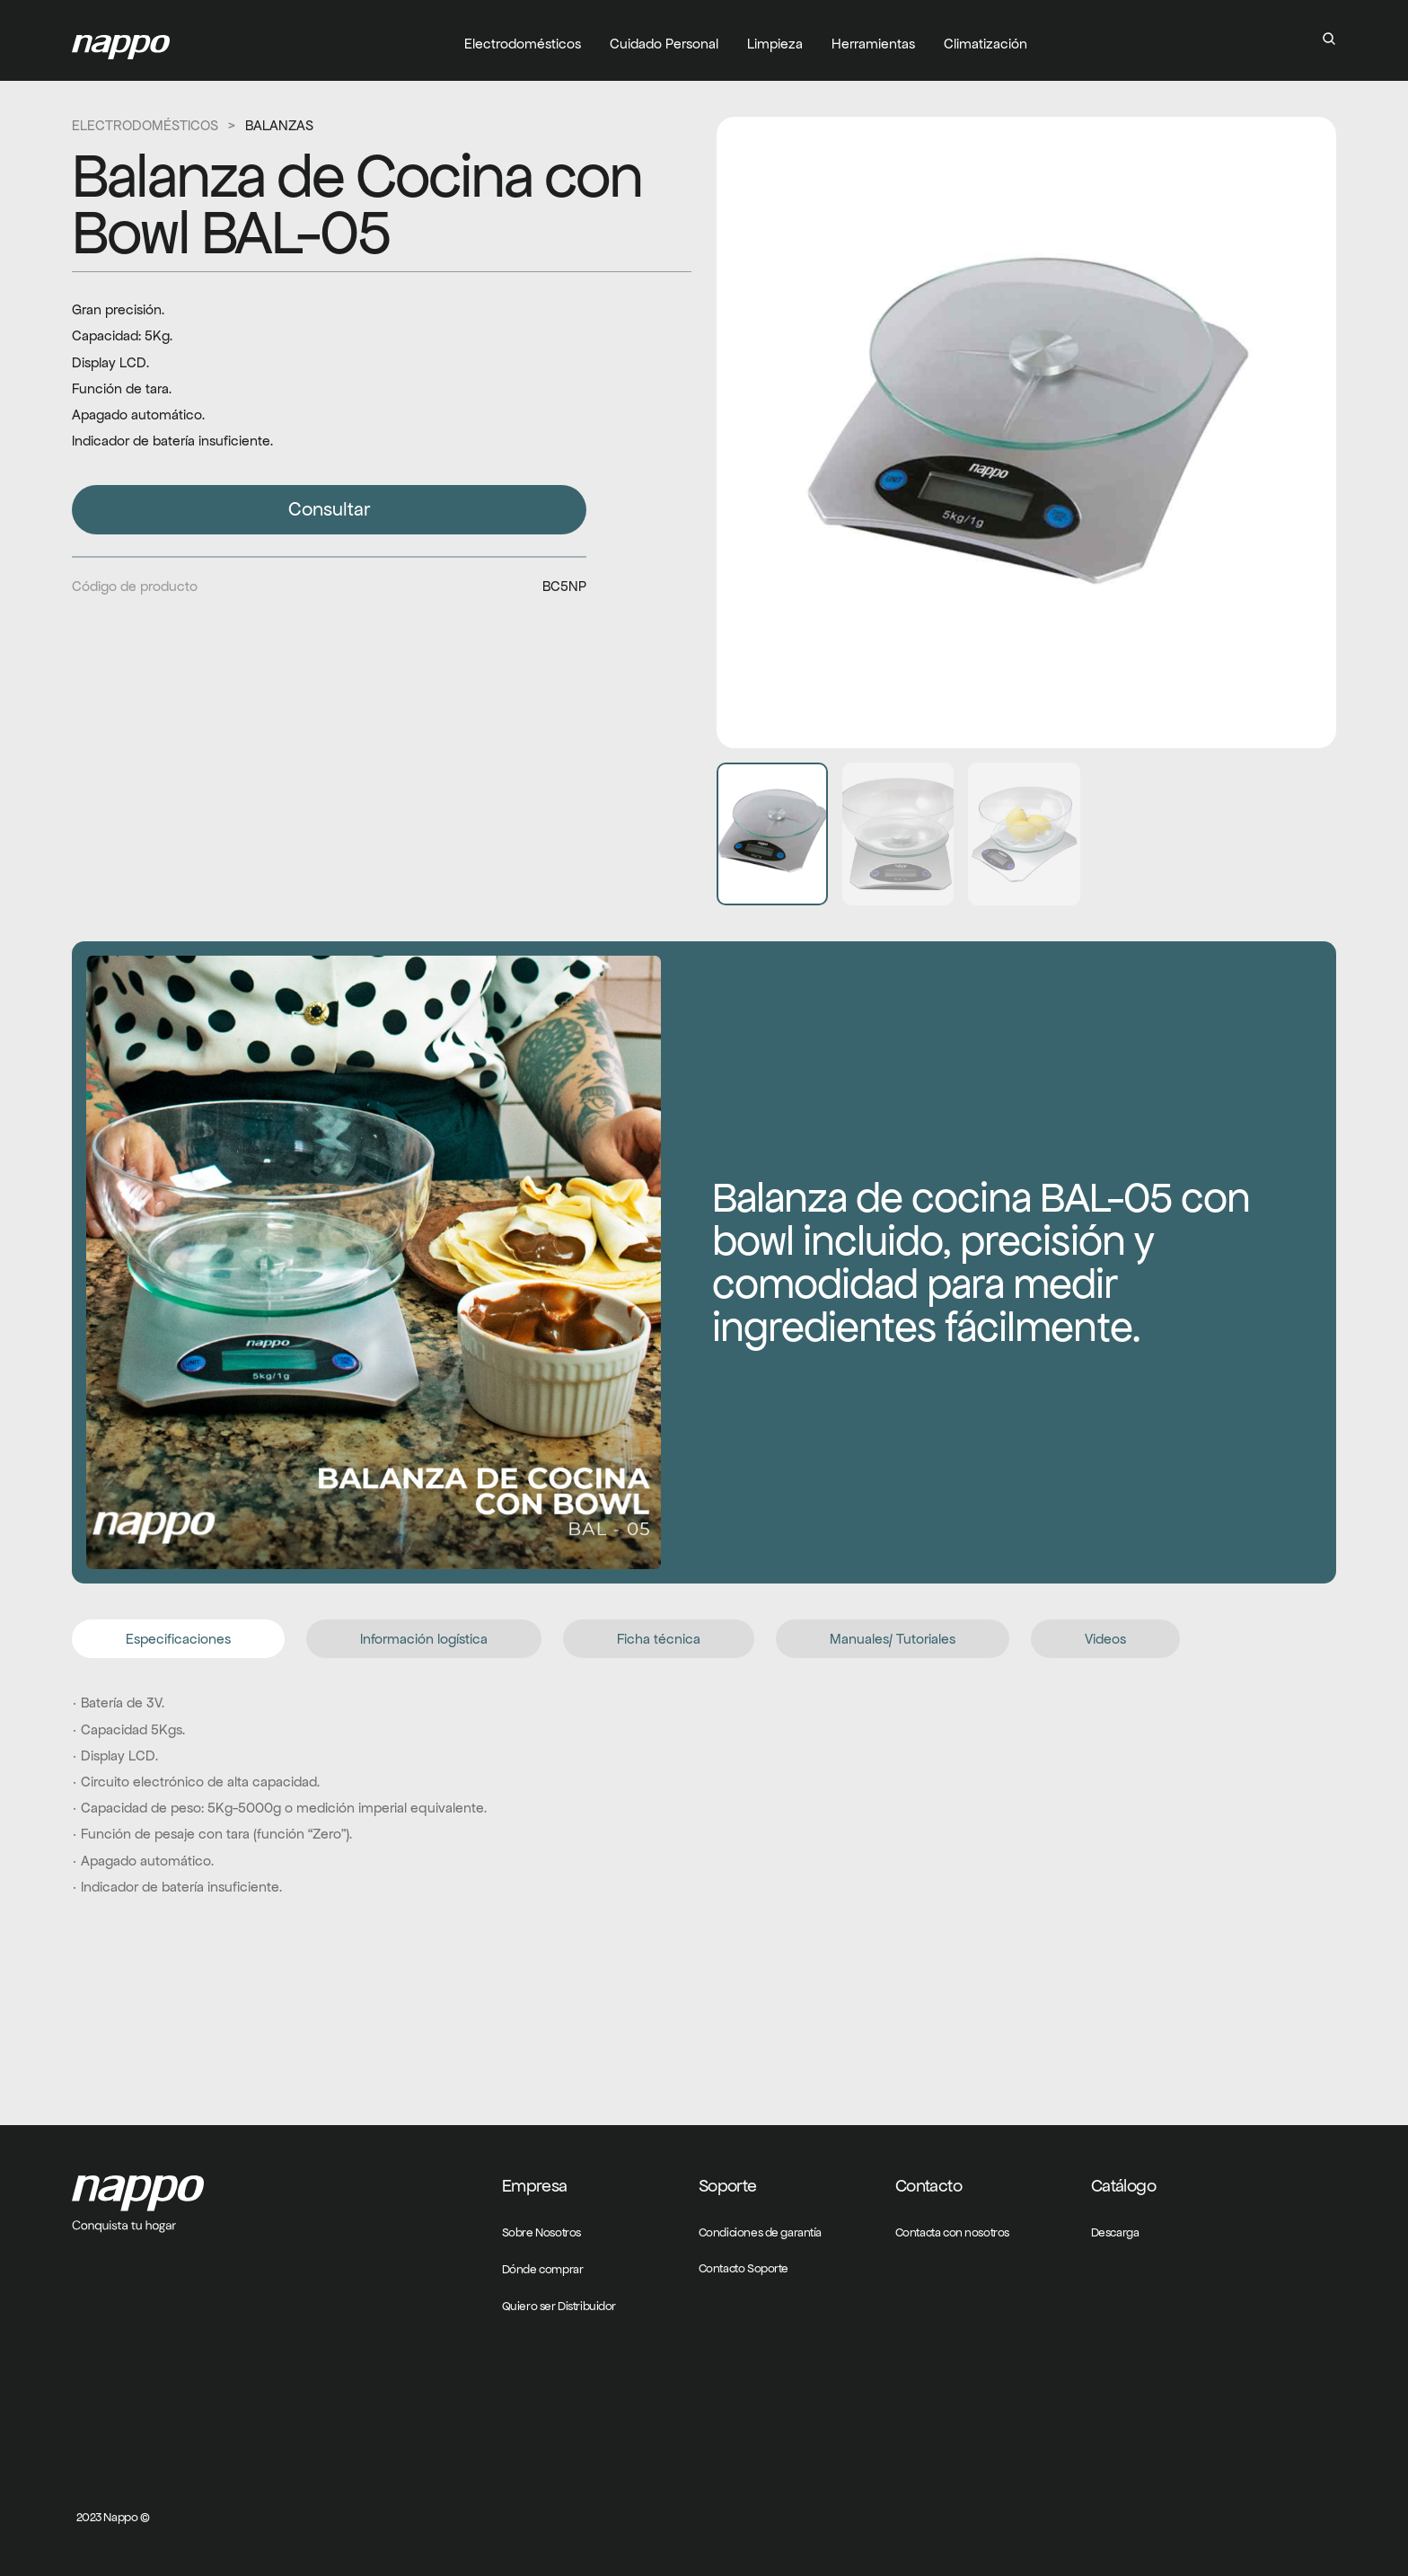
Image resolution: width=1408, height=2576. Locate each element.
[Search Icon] (1329, 38)
